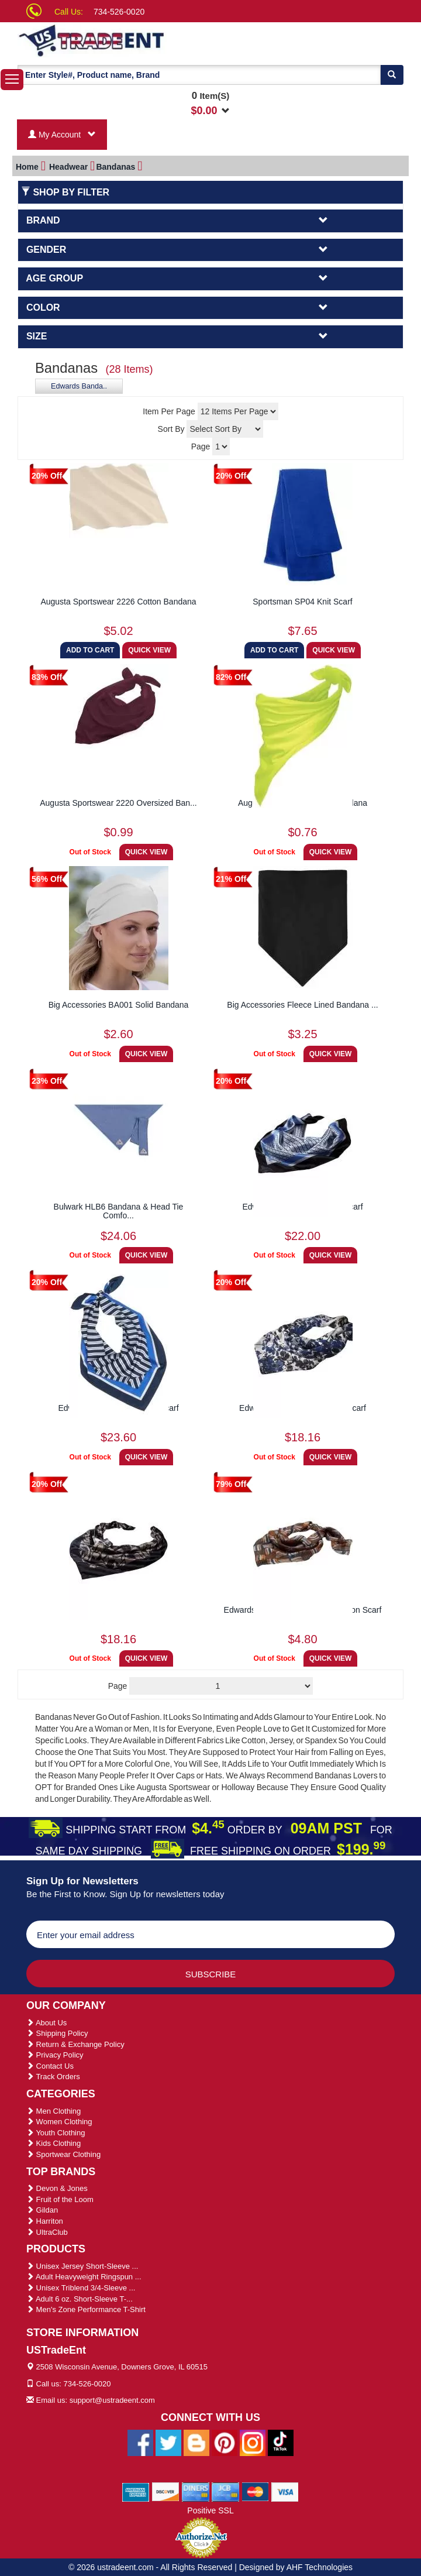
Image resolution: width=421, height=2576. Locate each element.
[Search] (391, 75)
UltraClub (47, 2232)
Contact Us (50, 2066)
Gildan (42, 2210)
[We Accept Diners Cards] (195, 2491)
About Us (46, 2022)
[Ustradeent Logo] (127, 39)
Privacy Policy (55, 2055)
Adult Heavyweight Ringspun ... (84, 2276)
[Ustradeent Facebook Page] (140, 2442)
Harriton (44, 2221)
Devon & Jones (57, 2188)
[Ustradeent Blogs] (196, 2442)
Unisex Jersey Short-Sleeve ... (82, 2266)
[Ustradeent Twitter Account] (168, 2442)
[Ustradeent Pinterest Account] (224, 2442)
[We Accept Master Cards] (255, 2491)
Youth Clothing (55, 2132)
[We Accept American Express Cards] (136, 2491)
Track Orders (53, 2076)
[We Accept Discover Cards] (166, 2491)
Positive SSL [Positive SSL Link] (210, 2510)
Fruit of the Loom (60, 2199)
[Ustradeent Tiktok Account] (281, 2442)
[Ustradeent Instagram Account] (252, 2442)
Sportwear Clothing (63, 2154)
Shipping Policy (57, 2033)
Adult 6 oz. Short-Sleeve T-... (79, 2299)
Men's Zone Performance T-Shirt (86, 2309)
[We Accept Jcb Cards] (225, 2491)
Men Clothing (53, 2111)
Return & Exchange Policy (75, 2044)
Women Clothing (59, 2121)
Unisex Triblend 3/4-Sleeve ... (80, 2287)
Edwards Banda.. (79, 386)
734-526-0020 (119, 11)
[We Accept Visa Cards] (285, 2491)
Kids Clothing (53, 2143)
